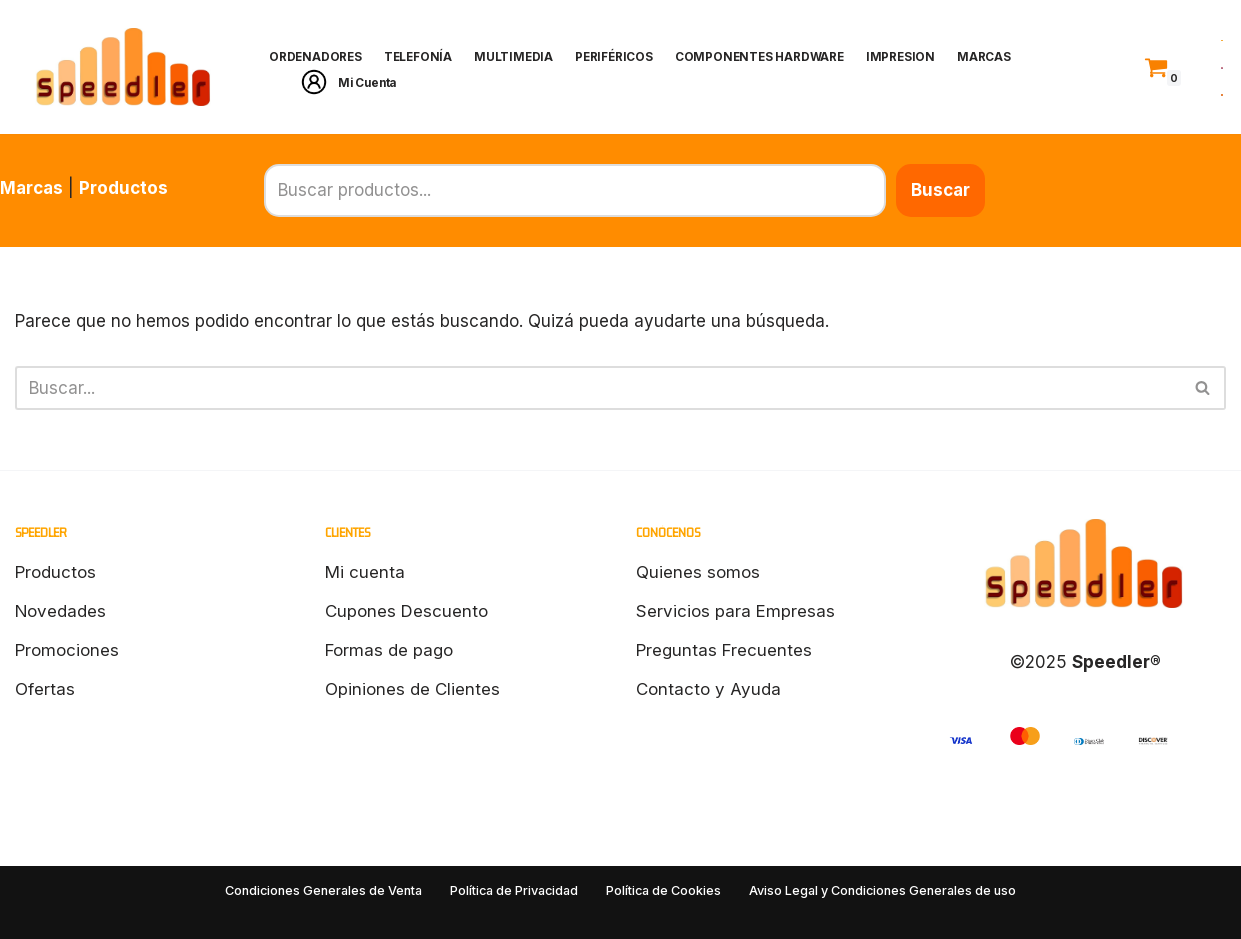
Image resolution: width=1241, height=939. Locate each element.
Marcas (31, 188)
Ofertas (45, 689)
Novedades (61, 611)
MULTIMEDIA (518, 57)
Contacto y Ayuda (708, 689)
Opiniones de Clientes (412, 689)
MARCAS (995, 57)
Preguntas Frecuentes (724, 650)
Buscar (1196, 190)
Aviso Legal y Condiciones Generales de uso (882, 890)
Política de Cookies (663, 890)
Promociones (67, 650)
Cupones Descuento (406, 611)
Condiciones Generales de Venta (324, 890)
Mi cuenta (365, 572)
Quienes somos (698, 572)
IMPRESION (911, 57)
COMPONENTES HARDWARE (768, 57)
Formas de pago (389, 650)
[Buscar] (598, 388)
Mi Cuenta (369, 82)
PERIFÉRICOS (620, 57)
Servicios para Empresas (735, 611)
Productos (123, 188)
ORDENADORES (316, 57)
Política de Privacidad (514, 890)
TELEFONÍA (421, 57)
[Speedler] (125, 67)
